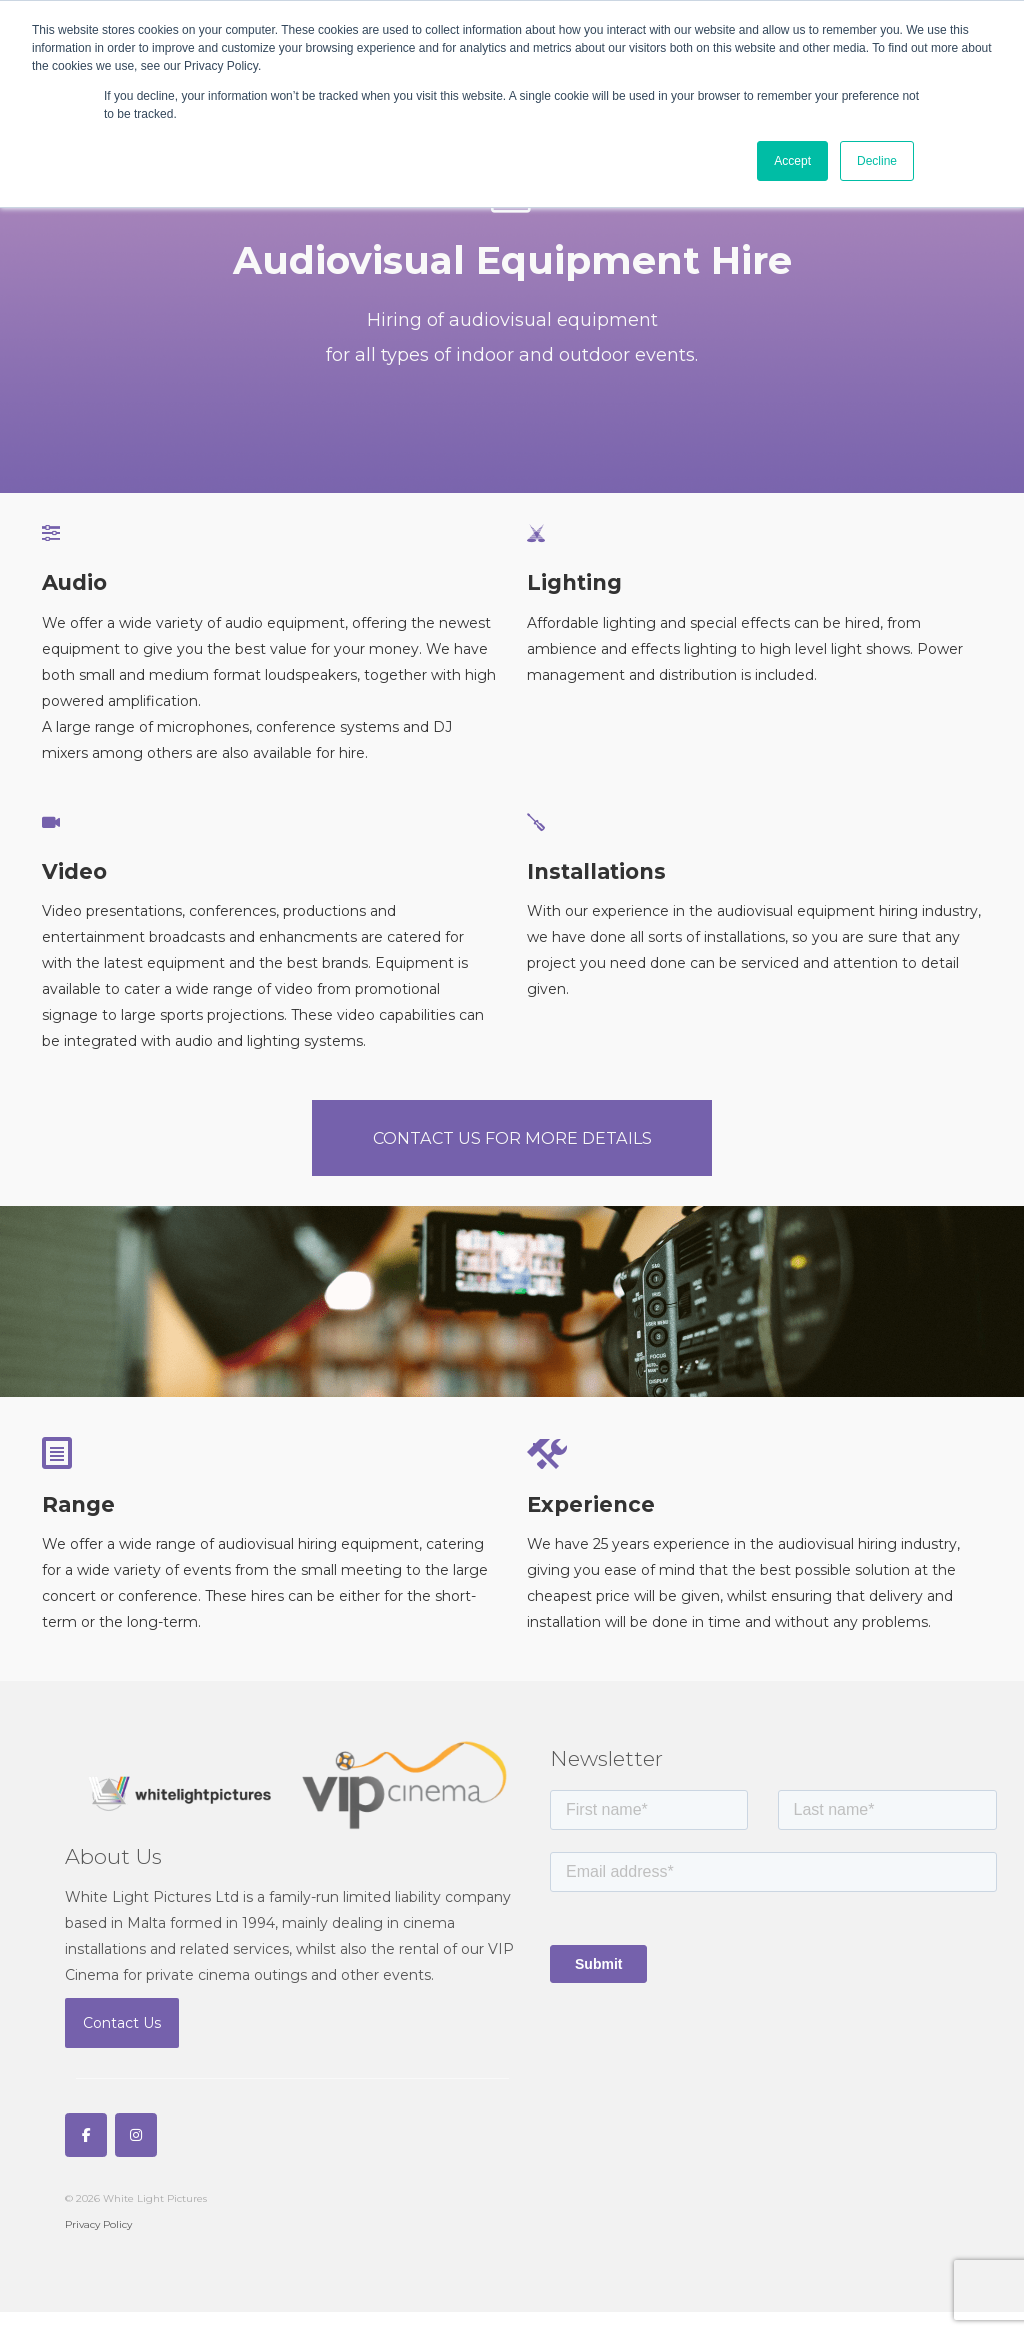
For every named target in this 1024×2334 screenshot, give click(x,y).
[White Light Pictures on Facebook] (86, 2157)
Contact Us (122, 2045)
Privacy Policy (98, 2246)
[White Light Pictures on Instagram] (136, 2157)
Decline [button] (877, 161)
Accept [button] (792, 161)
